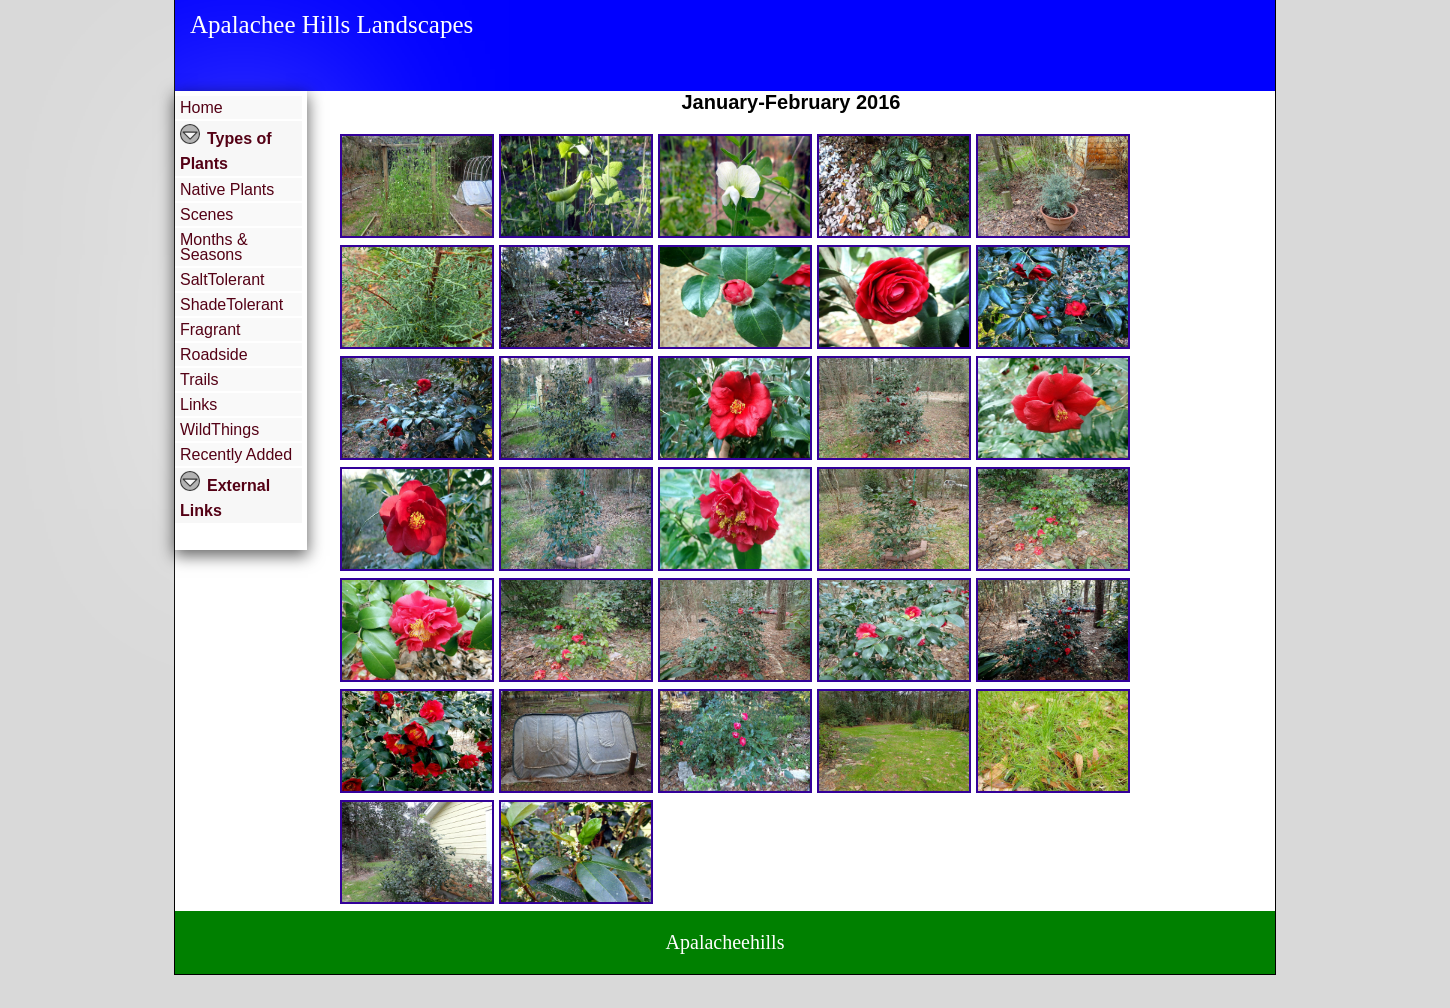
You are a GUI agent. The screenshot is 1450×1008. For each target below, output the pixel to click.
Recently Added (236, 454)
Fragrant (210, 329)
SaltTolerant (222, 279)
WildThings (219, 429)
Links (198, 404)
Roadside (214, 354)
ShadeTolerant (231, 304)
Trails (199, 379)
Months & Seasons (214, 247)
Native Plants (227, 189)
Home (201, 107)
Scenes (206, 214)
